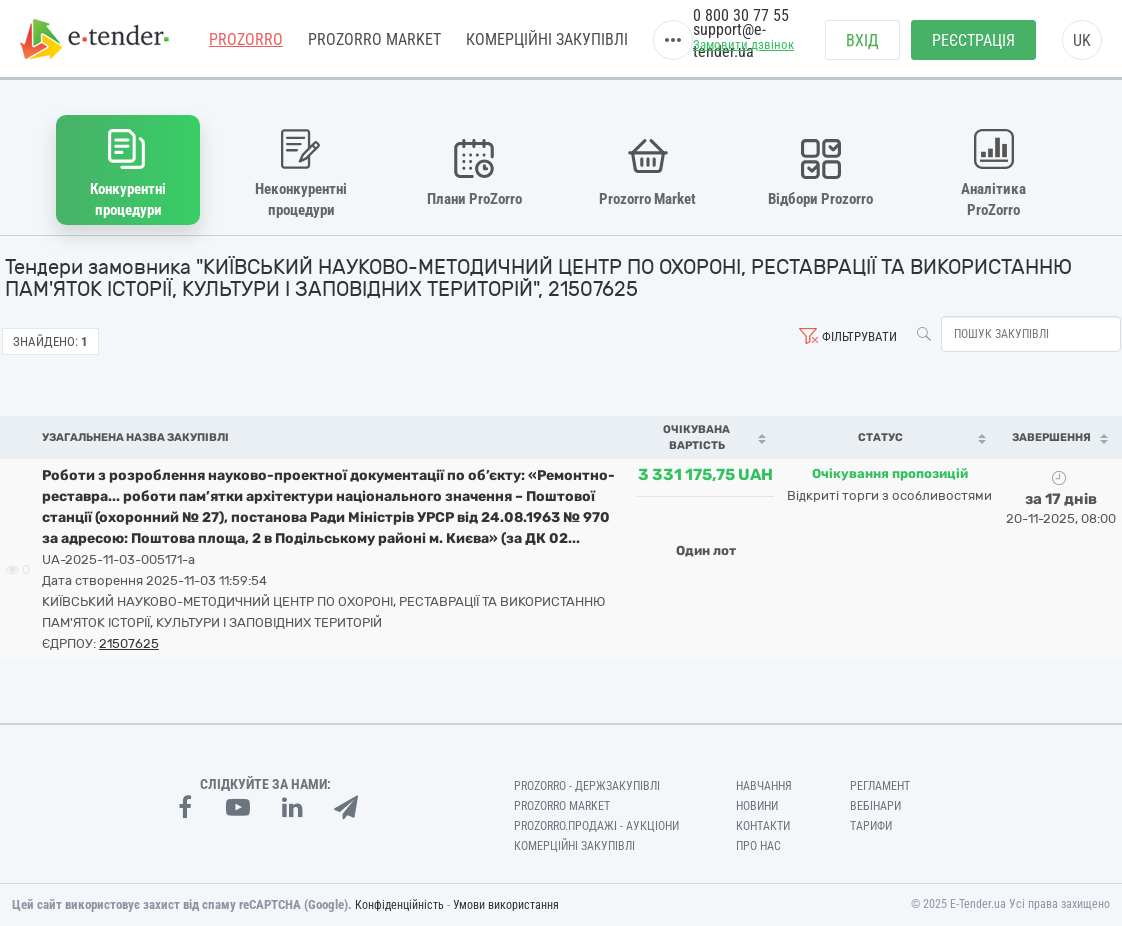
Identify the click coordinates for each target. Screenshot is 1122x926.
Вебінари (875, 806)
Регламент (880, 786)
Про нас (758, 846)
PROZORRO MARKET (374, 39)
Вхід (862, 40)
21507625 (129, 643)
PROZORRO (246, 39)
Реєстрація (973, 40)
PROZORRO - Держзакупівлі (587, 786)
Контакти (763, 826)
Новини (757, 806)
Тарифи (871, 826)
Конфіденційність (399, 905)
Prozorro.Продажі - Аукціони (596, 826)
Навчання (764, 786)
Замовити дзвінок (743, 44)
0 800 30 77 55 (741, 15)
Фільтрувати (859, 336)
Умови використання (506, 905)
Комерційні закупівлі (547, 39)
